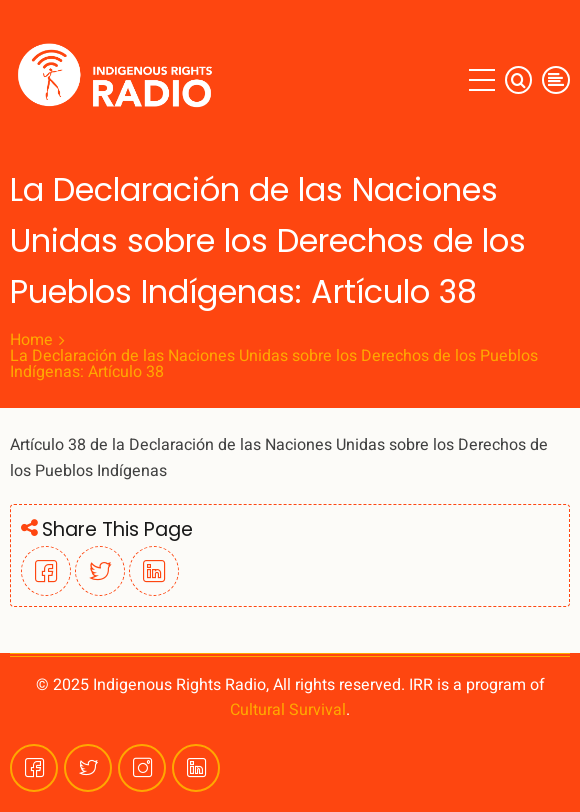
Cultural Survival (288, 710)
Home (31, 340)
